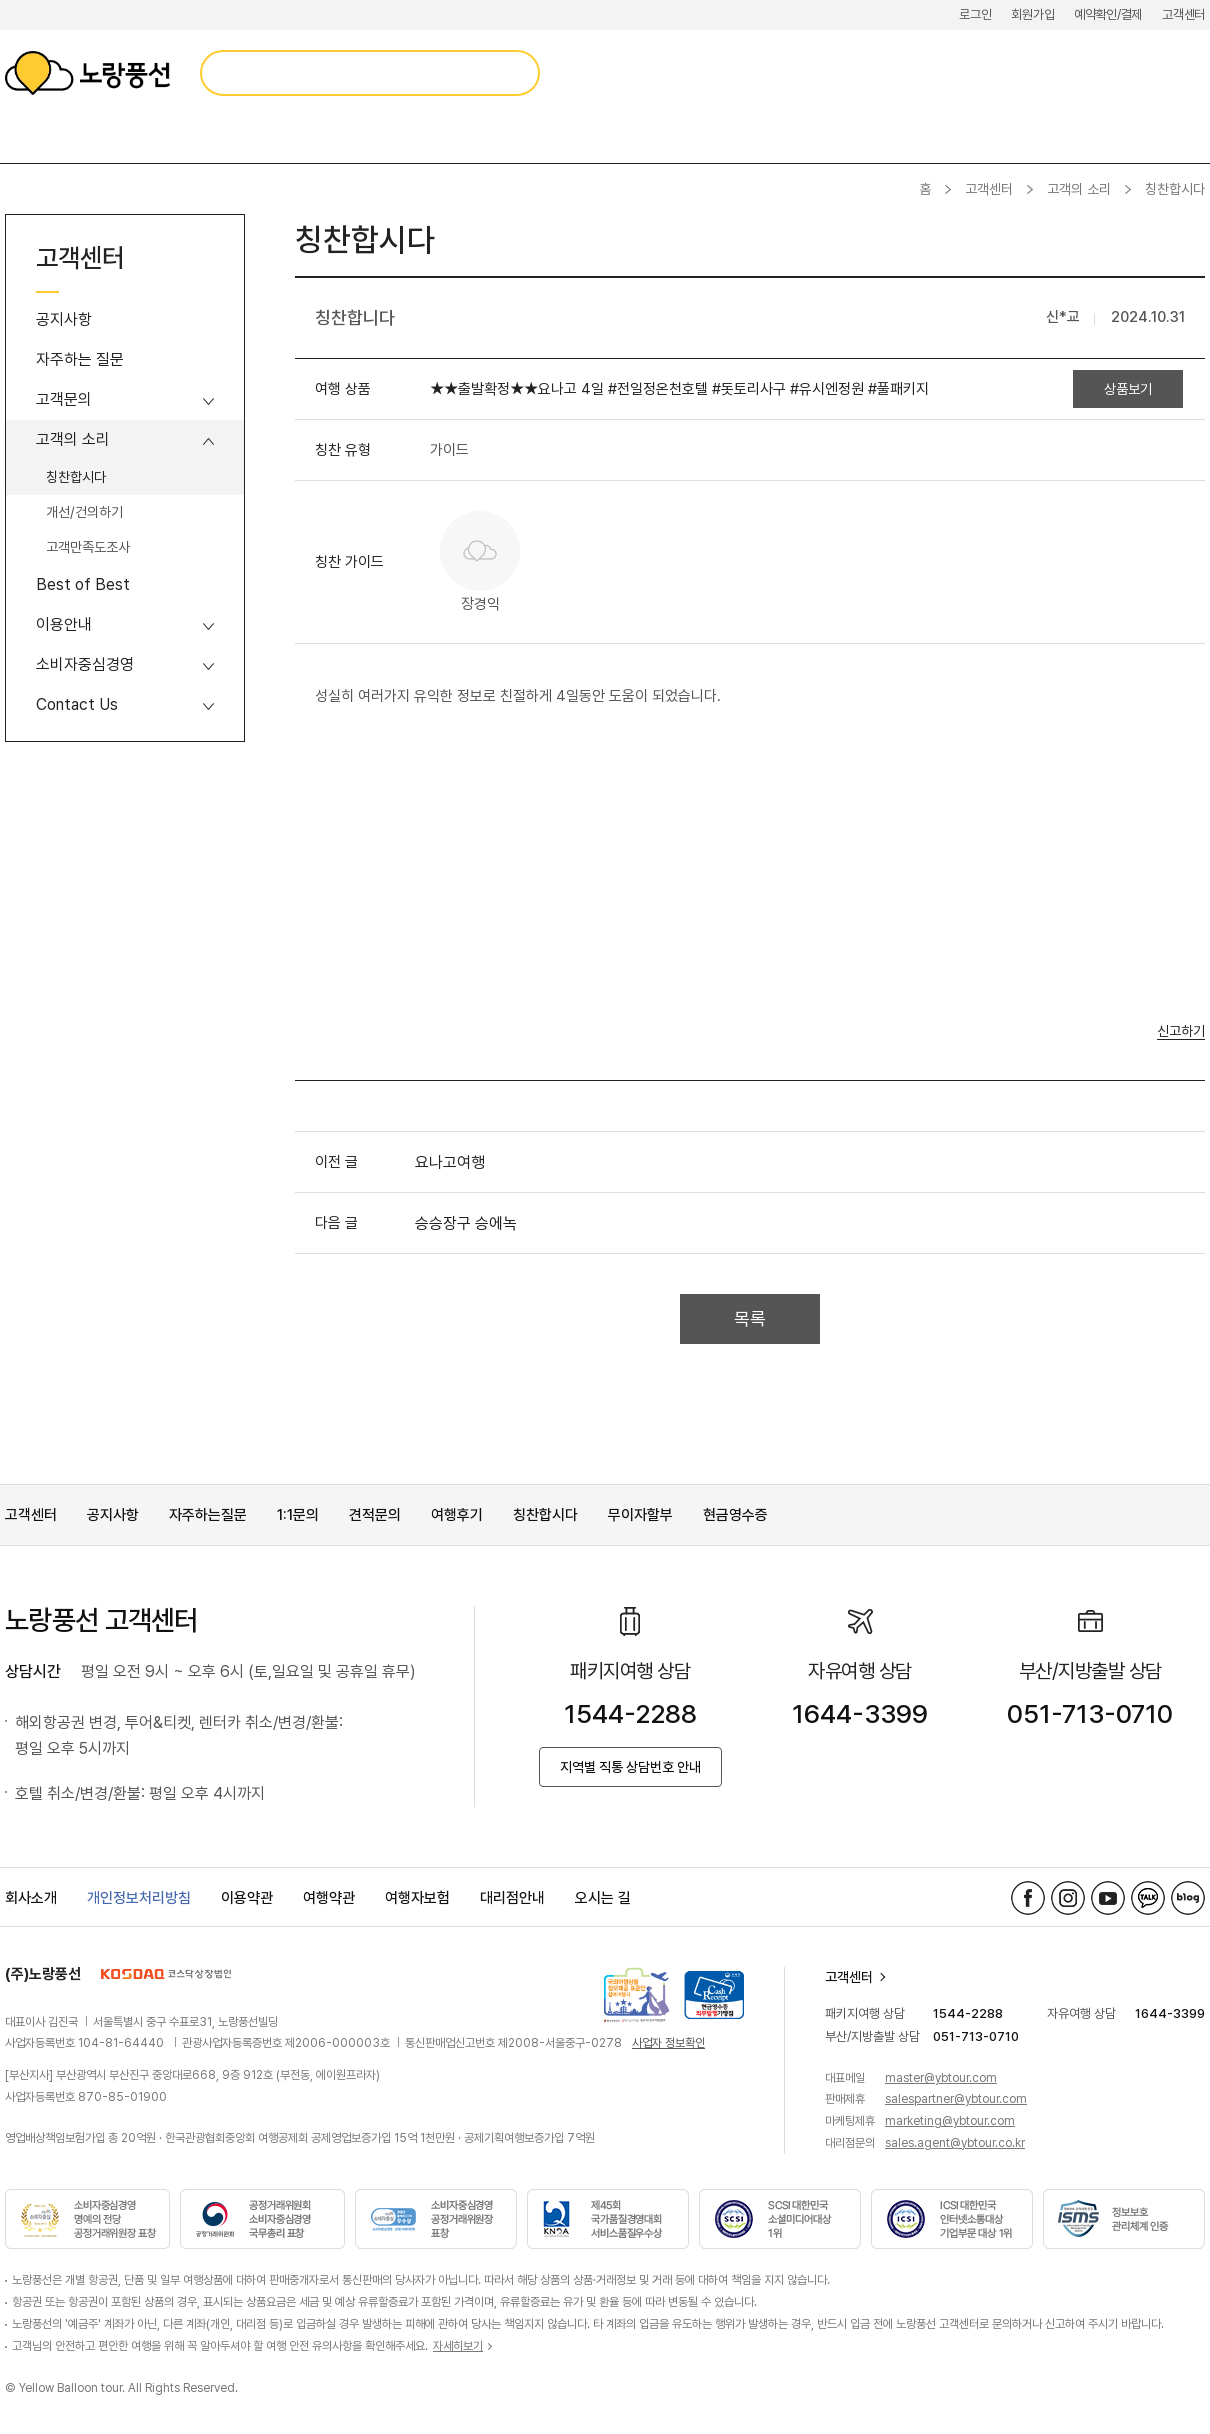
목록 (750, 1318)
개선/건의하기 (84, 512)
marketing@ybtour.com (950, 2121)
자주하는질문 (208, 1515)
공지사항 (64, 319)
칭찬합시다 (76, 477)
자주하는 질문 (80, 359)
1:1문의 (298, 1515)
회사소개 (31, 1898)
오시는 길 (603, 1898)
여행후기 (457, 1515)
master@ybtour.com (941, 2078)
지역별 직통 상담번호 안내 (630, 1767)
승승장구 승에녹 (466, 1223)
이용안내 (64, 624)
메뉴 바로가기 (0, 0)
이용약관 (247, 1898)
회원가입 (1032, 14)
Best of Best (83, 584)
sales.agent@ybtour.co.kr (955, 2143)
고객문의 (64, 399)
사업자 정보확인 (668, 2043)
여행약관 (329, 1898)
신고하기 (1181, 1031)
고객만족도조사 (88, 547)
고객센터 (1183, 14)
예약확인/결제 (1108, 14)
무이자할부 (640, 1515)
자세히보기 (458, 2346)
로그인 (975, 14)
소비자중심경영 (85, 664)
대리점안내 (512, 1898)
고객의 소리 (1079, 189)
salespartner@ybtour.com (956, 2099)
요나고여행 (450, 1162)
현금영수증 (735, 1515)
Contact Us (77, 704)
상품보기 (1128, 389)
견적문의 (375, 1515)
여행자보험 (417, 1898)
